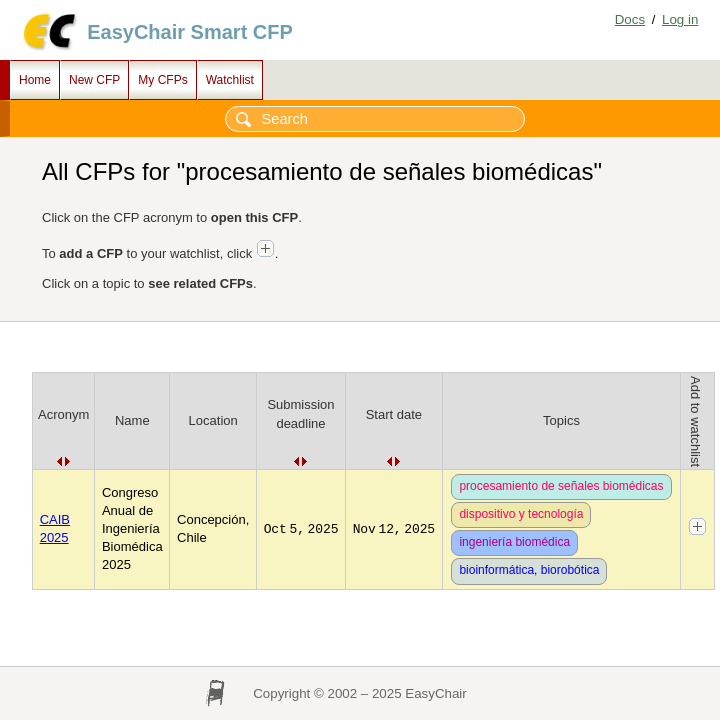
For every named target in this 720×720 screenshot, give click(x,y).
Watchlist (230, 80)
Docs (630, 19)
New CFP (94, 80)
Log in (680, 19)
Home (35, 80)
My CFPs (162, 80)
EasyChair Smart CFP (190, 32)
